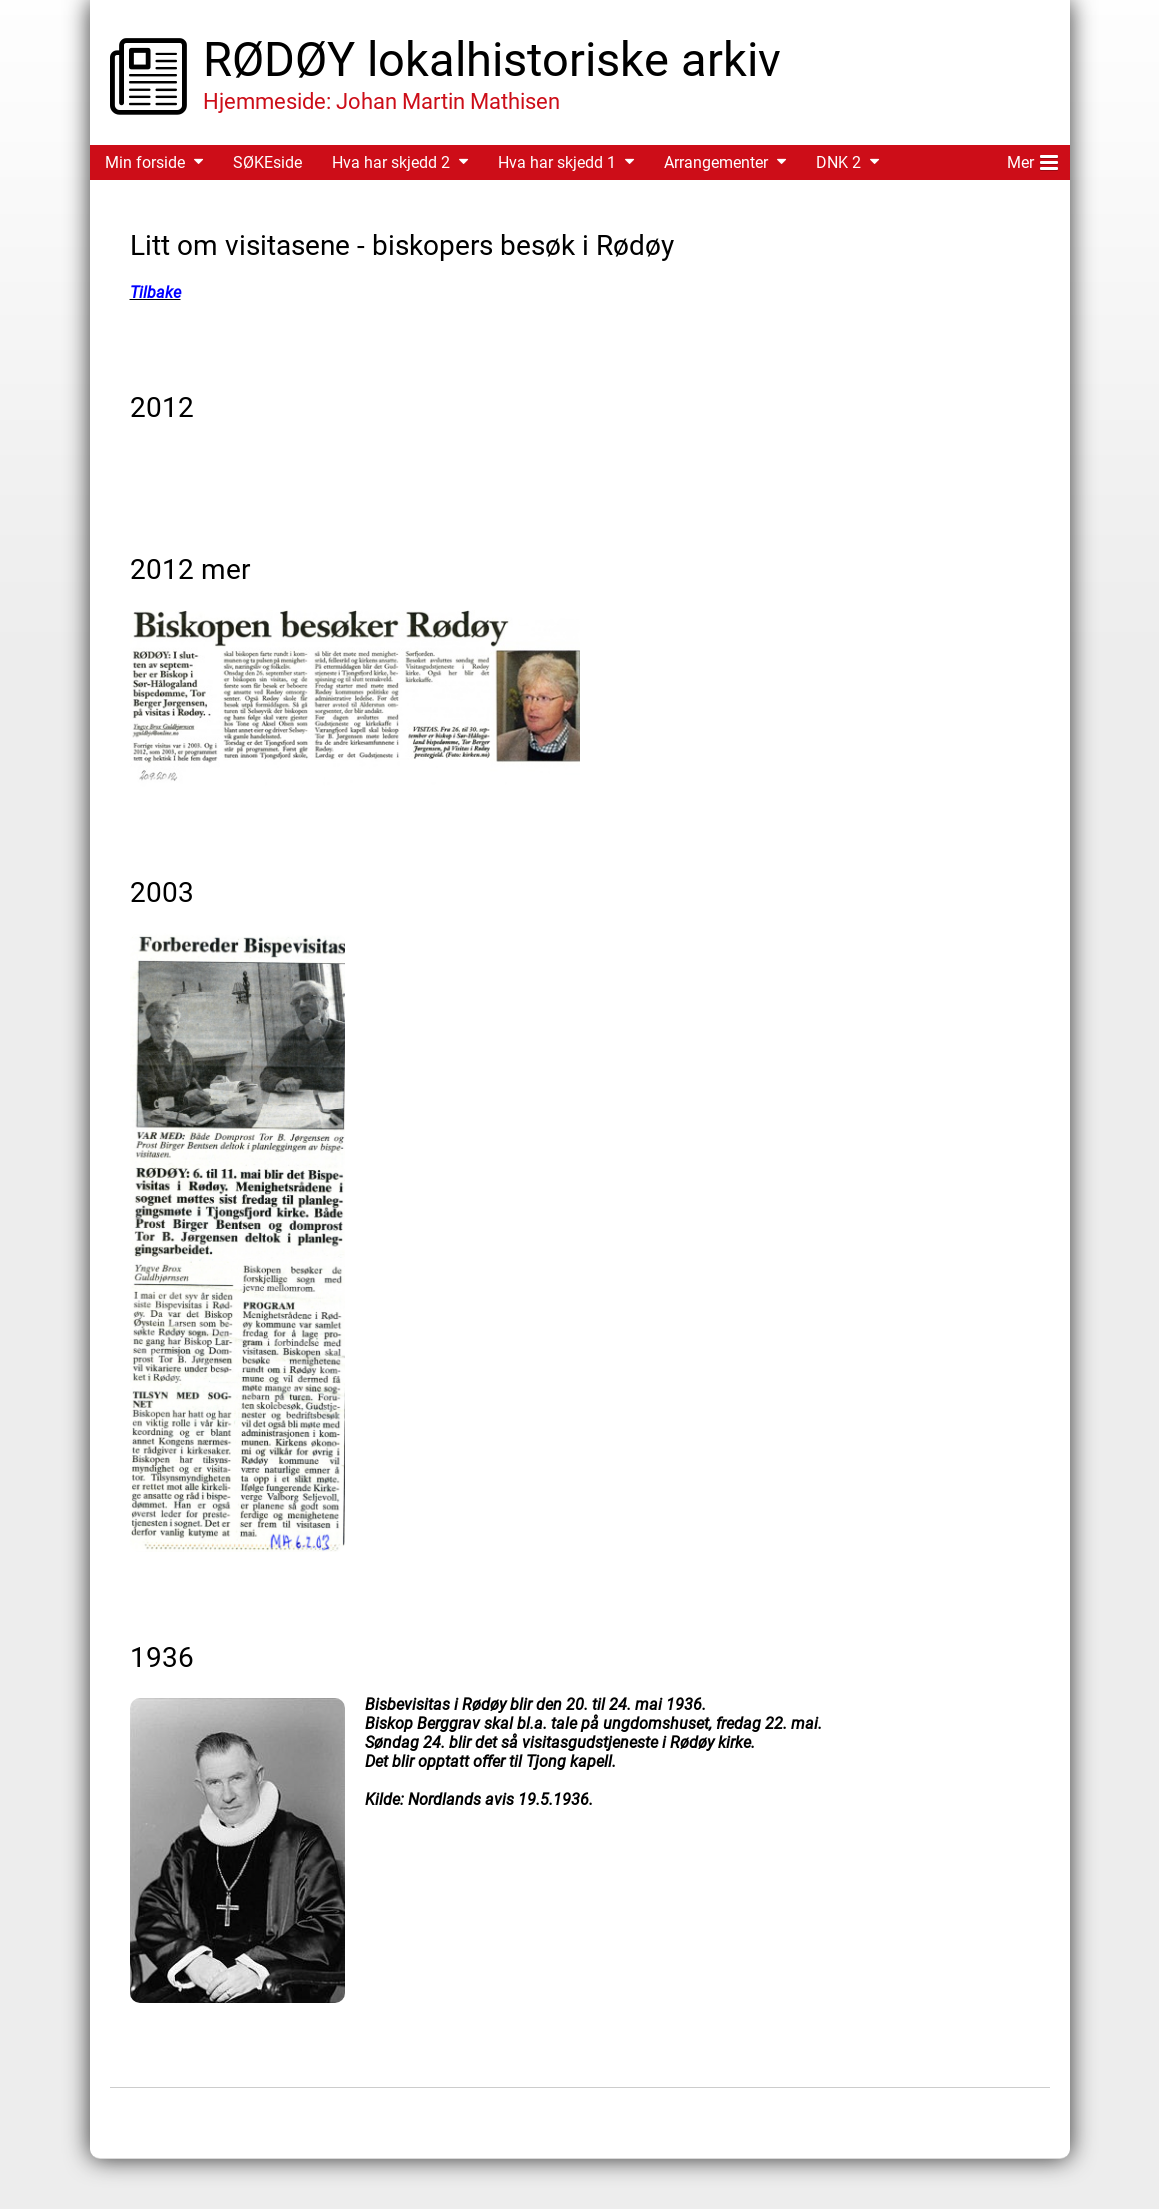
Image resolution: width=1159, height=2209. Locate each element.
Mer (1032, 159)
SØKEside (267, 162)
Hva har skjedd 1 (557, 162)
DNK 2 (838, 162)
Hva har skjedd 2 (391, 162)
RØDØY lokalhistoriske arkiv (492, 59)
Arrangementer (716, 162)
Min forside (145, 162)
